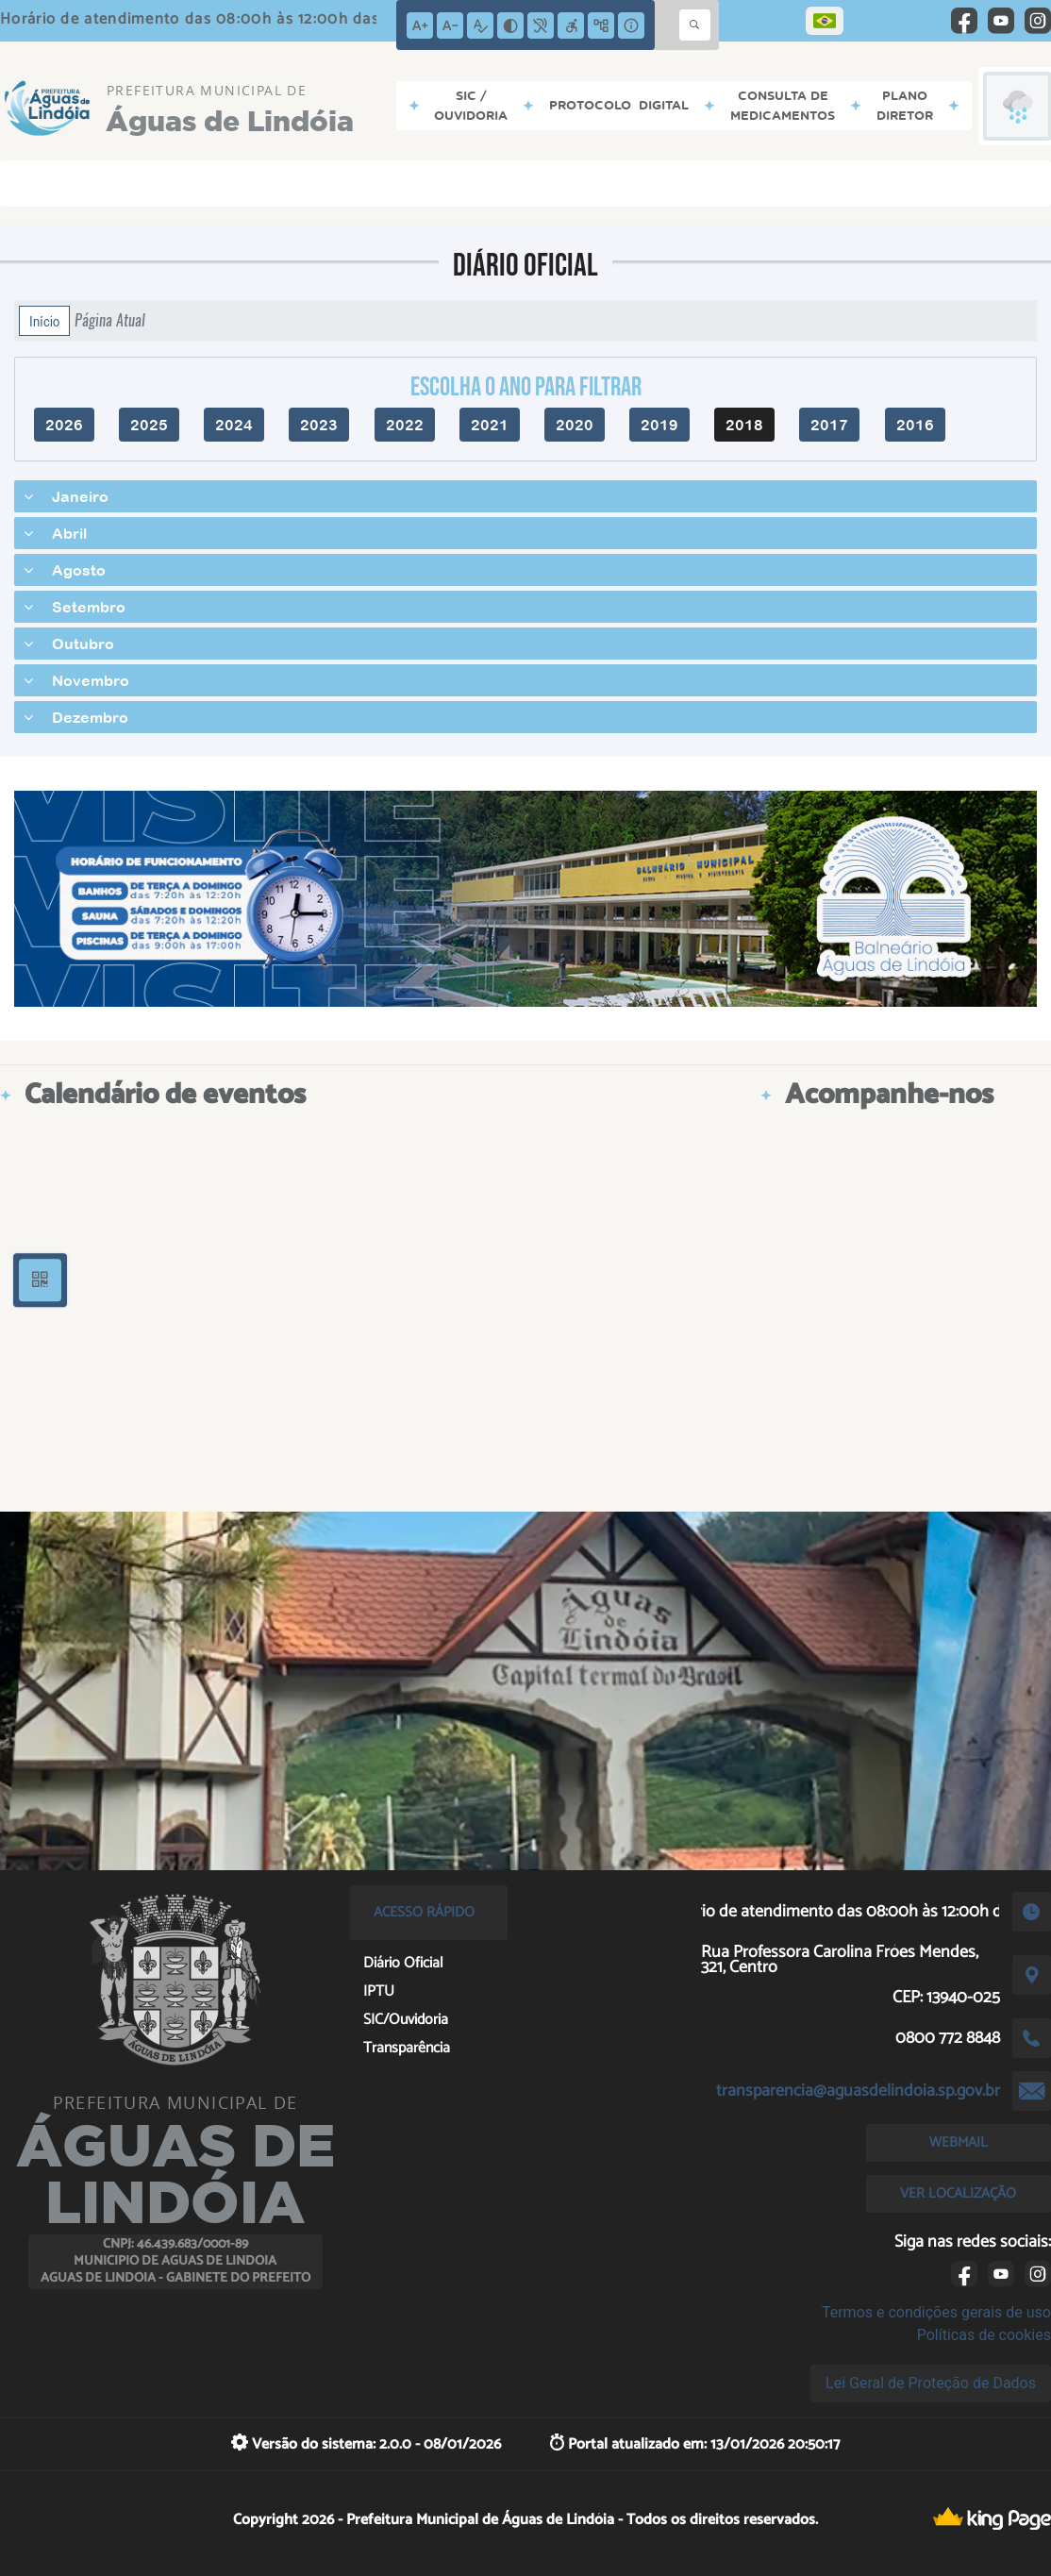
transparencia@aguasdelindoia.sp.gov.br (858, 2091)
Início (44, 320)
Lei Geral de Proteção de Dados (931, 2383)
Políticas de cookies (984, 2335)
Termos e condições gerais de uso (936, 2312)
